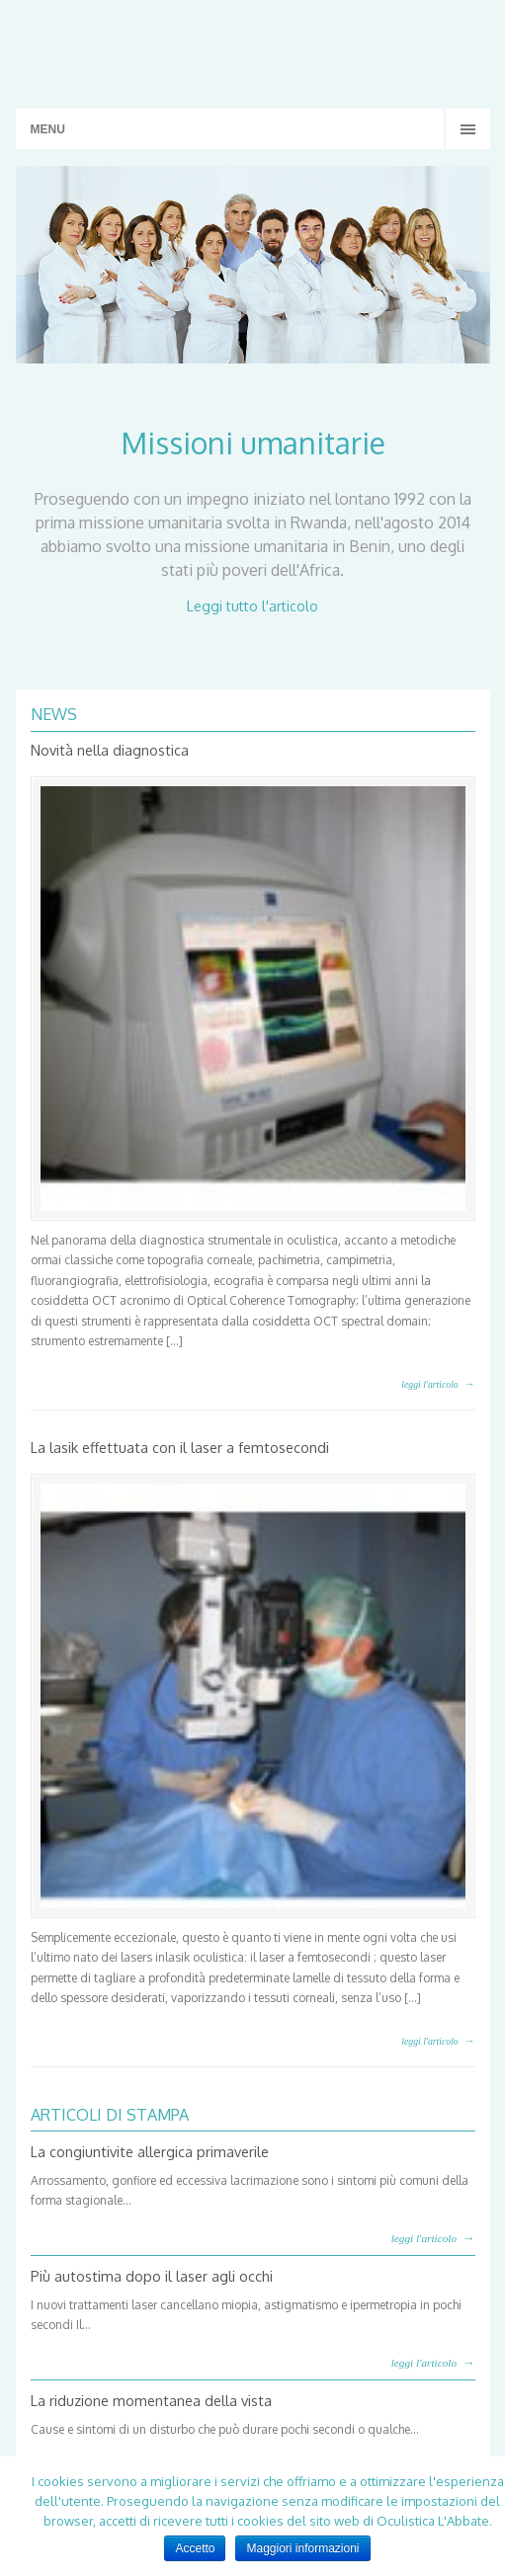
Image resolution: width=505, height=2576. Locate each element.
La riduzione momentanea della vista (151, 2400)
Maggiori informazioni (302, 2548)
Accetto (194, 2548)
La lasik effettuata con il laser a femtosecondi (180, 1447)
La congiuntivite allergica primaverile (150, 2151)
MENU (48, 129)
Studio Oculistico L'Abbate (253, 49)
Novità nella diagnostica (110, 750)
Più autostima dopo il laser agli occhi (152, 2276)
